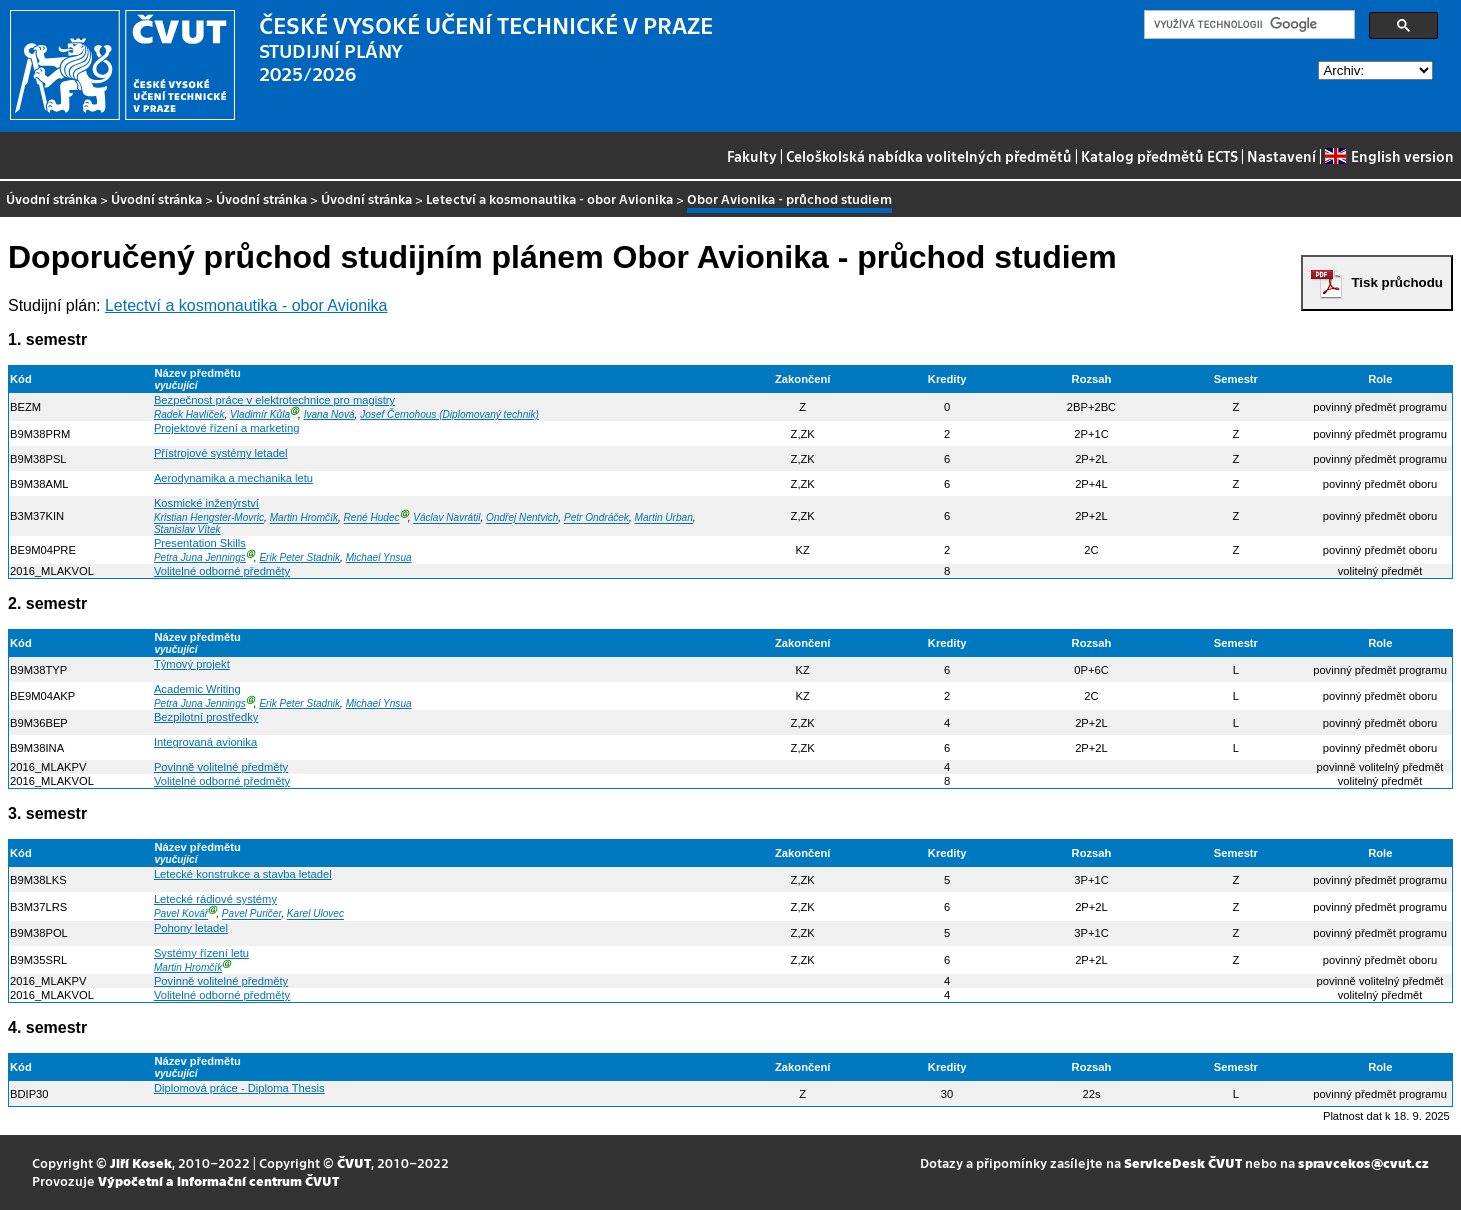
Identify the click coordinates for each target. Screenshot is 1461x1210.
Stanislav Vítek (187, 529)
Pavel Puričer (251, 914)
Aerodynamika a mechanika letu (233, 478)
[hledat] (1247, 25)
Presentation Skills (200, 543)
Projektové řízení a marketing (227, 428)
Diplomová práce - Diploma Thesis (239, 1088)
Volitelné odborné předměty (222, 571)
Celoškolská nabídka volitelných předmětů (929, 156)
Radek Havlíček (189, 414)
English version (1389, 156)
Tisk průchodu (1397, 282)
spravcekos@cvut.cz (1363, 1162)
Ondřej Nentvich (522, 518)
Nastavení (1281, 156)
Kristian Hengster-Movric (209, 518)
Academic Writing (197, 689)
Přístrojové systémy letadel (221, 453)
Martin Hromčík (304, 518)
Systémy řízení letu (201, 953)
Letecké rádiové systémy (215, 899)
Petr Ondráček (596, 518)
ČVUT (354, 1162)
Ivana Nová (329, 414)
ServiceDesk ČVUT (1183, 1162)
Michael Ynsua (379, 557)
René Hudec (372, 518)
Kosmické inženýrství (206, 503)
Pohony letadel (191, 928)
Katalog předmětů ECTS (1159, 156)
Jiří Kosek (141, 1162)
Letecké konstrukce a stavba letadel (243, 874)
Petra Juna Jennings (200, 557)
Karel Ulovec (315, 914)
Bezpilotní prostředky (206, 717)
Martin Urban (664, 518)
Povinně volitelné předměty (221, 767)
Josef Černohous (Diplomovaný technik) (449, 414)
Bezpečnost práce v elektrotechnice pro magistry (274, 400)
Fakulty (752, 156)
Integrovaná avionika (205, 742)
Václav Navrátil (446, 518)
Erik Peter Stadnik (299, 557)
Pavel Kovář (181, 914)
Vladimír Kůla (260, 414)
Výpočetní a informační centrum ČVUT (218, 1180)
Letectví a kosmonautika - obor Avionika (549, 198)
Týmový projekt (192, 664)
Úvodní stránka (51, 198)
